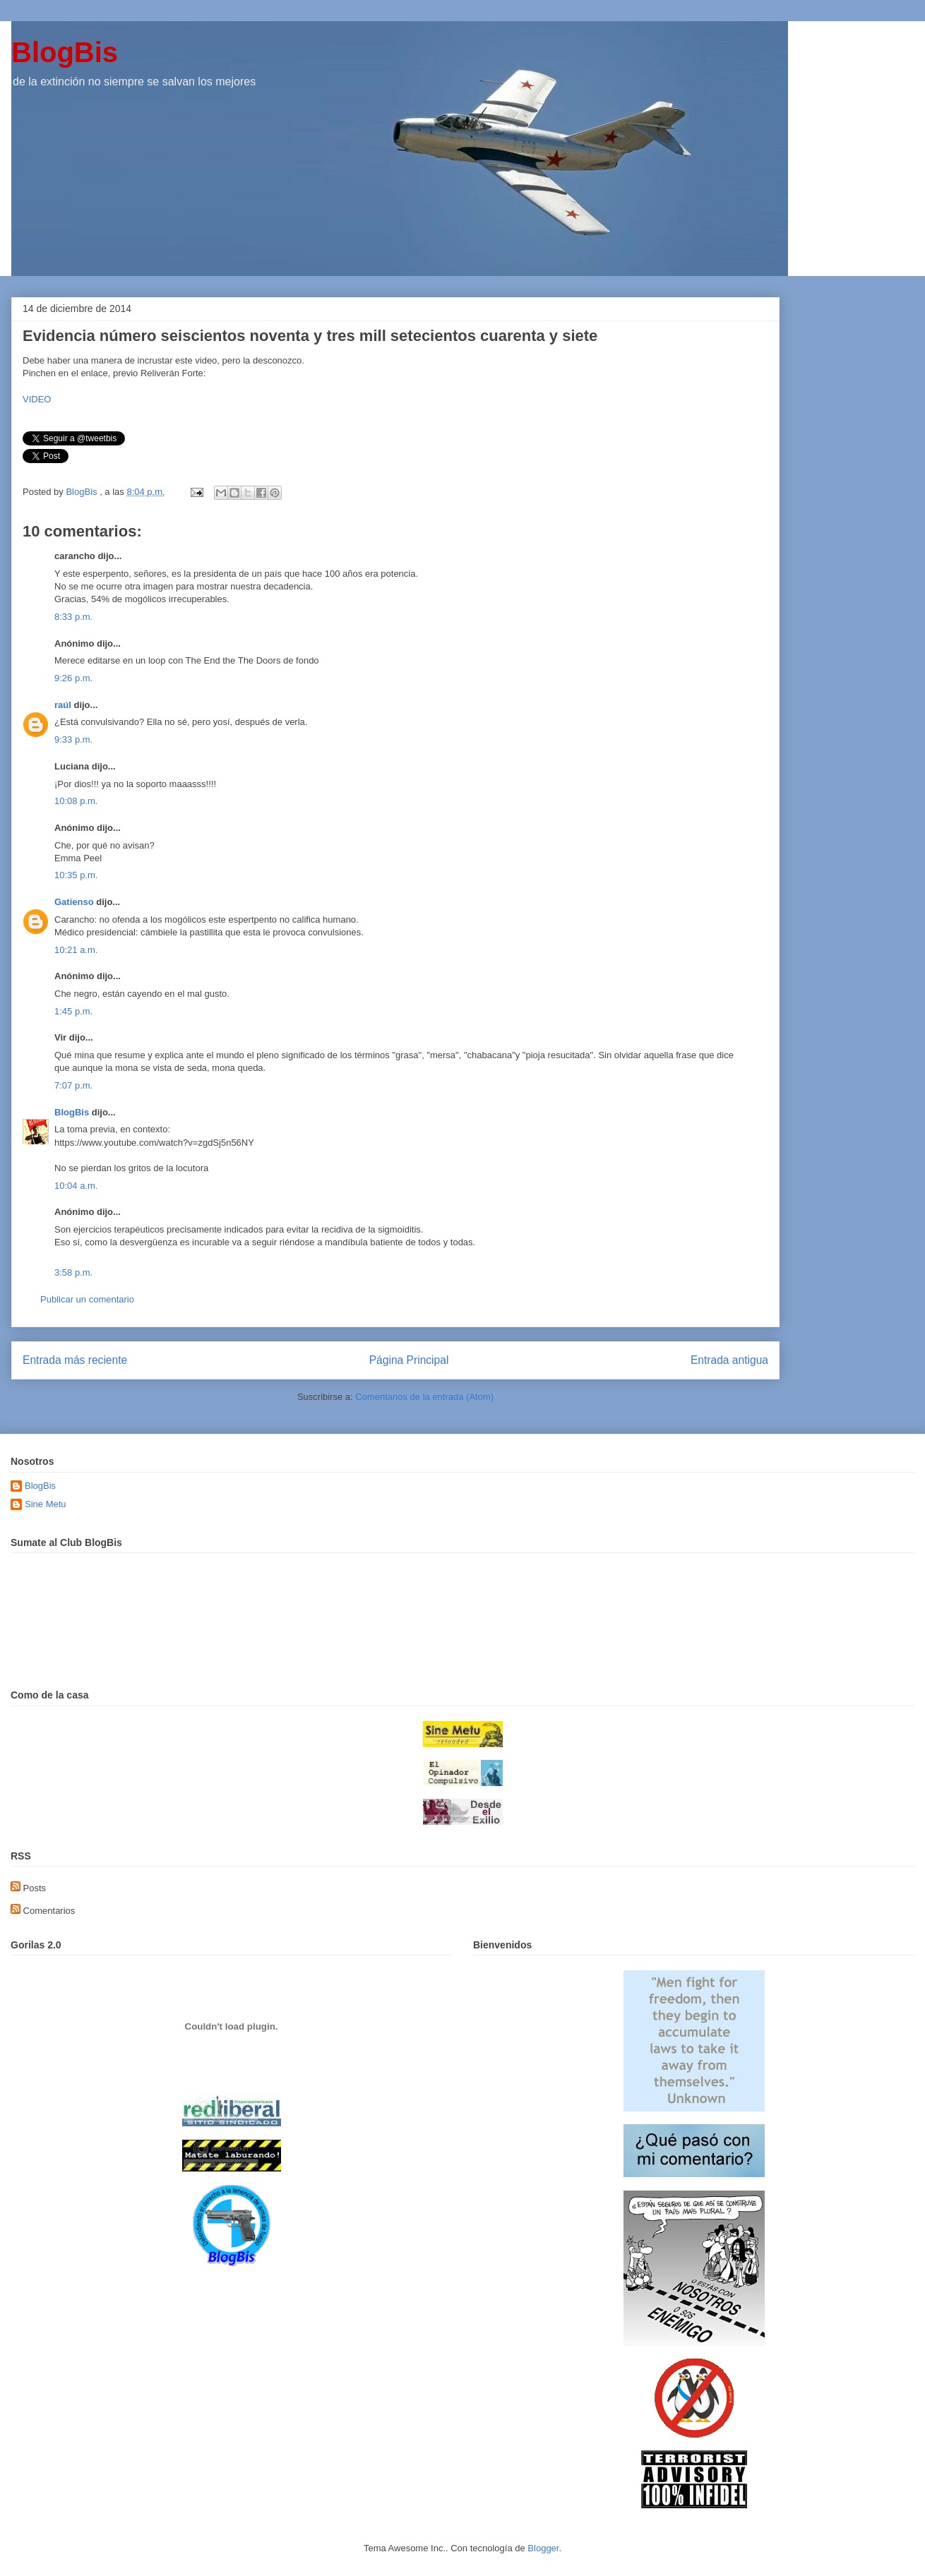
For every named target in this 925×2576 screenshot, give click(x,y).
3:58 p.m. (73, 1272)
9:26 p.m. (73, 678)
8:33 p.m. (73, 616)
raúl (62, 705)
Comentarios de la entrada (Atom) (424, 1396)
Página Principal (409, 1360)
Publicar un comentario (87, 1299)
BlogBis (64, 52)
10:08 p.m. (75, 801)
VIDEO (37, 399)
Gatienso (74, 902)
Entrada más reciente (75, 1360)
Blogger (543, 2548)
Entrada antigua (729, 1360)
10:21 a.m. (75, 950)
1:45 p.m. (73, 1011)
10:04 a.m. (75, 1185)
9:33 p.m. (73, 739)
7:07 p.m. (73, 1085)
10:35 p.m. (75, 875)
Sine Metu (45, 1504)
